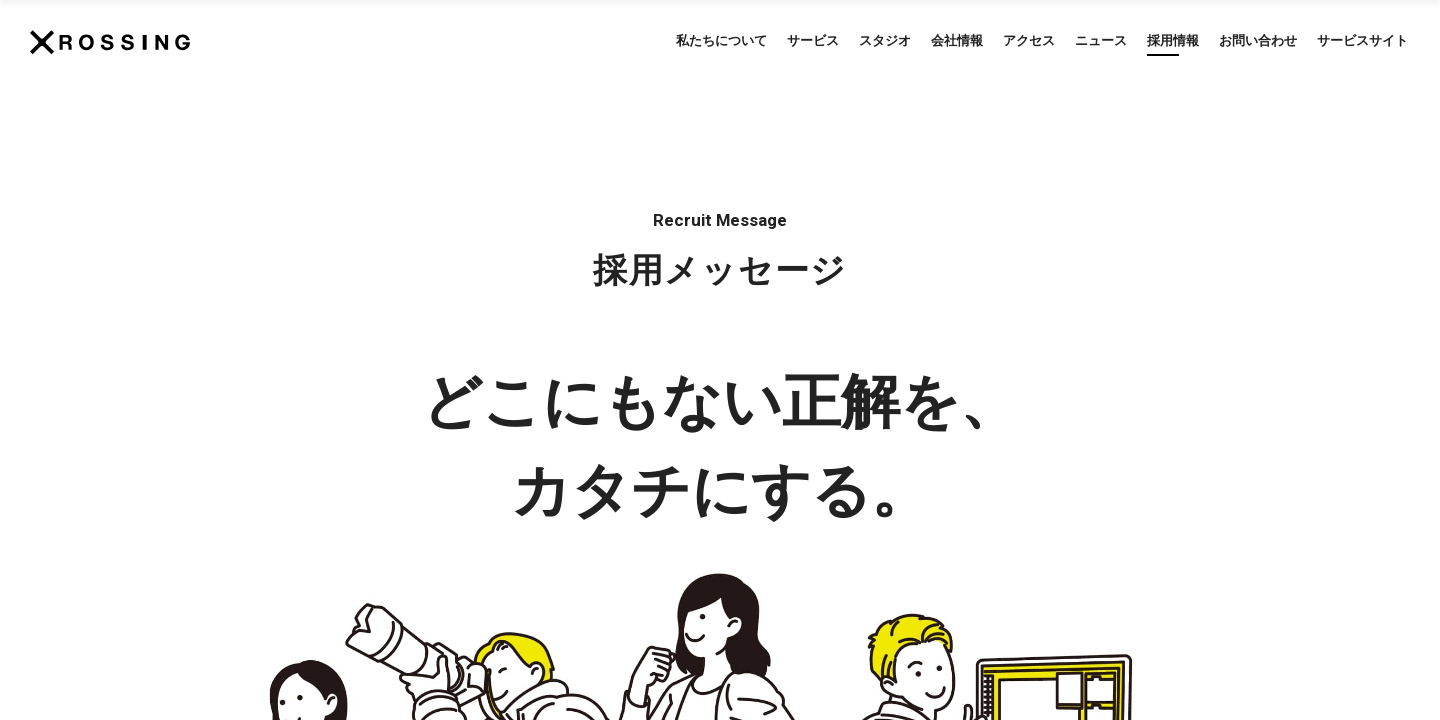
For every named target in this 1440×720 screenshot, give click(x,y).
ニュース (1101, 40)
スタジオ (885, 40)
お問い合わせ (1258, 40)
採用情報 (1173, 40)
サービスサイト (1362, 40)
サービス (813, 40)
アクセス (1029, 40)
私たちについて (721, 40)
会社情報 (957, 40)
